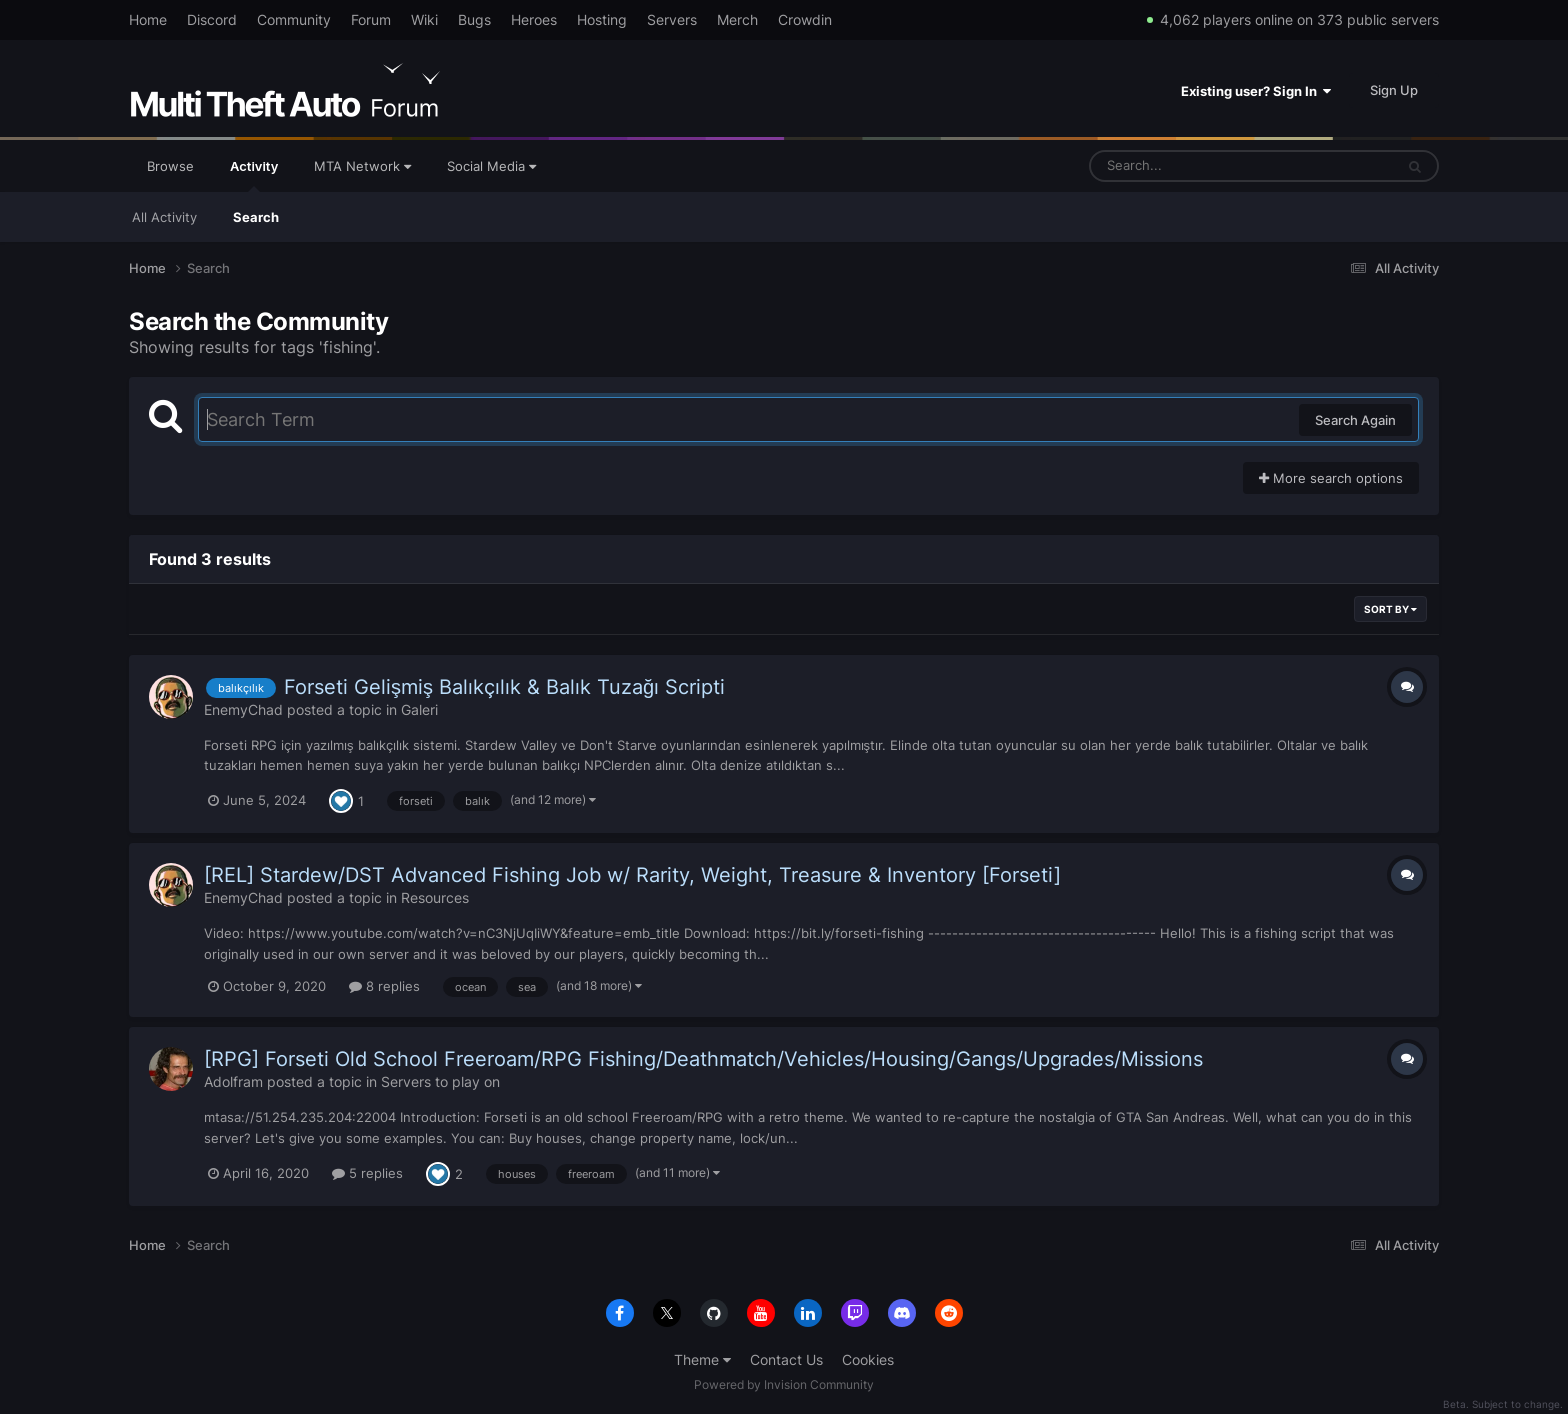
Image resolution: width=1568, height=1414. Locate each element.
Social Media (491, 166)
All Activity (164, 217)
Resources (435, 897)
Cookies (868, 1359)
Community (294, 19)
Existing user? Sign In (1256, 91)
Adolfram (233, 1081)
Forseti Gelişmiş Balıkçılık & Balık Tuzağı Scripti (504, 687)
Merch (737, 19)
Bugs (474, 19)
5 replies (367, 1173)
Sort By (1390, 609)
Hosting (602, 19)
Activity (254, 175)
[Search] (1189, 166)
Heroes (534, 19)
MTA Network (362, 166)
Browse (170, 166)
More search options (1331, 478)
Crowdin (805, 19)
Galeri (419, 709)
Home (148, 19)
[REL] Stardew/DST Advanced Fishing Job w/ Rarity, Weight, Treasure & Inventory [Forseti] (632, 875)
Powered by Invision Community (784, 1384)
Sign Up (1394, 90)
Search (256, 217)
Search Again (1355, 420)
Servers (672, 19)
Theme (702, 1359)
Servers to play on (440, 1081)
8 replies (384, 986)
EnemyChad (243, 709)
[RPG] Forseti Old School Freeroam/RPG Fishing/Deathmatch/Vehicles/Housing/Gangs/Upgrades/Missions (703, 1059)
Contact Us (786, 1359)
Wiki (424, 19)
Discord (212, 19)
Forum (371, 19)
